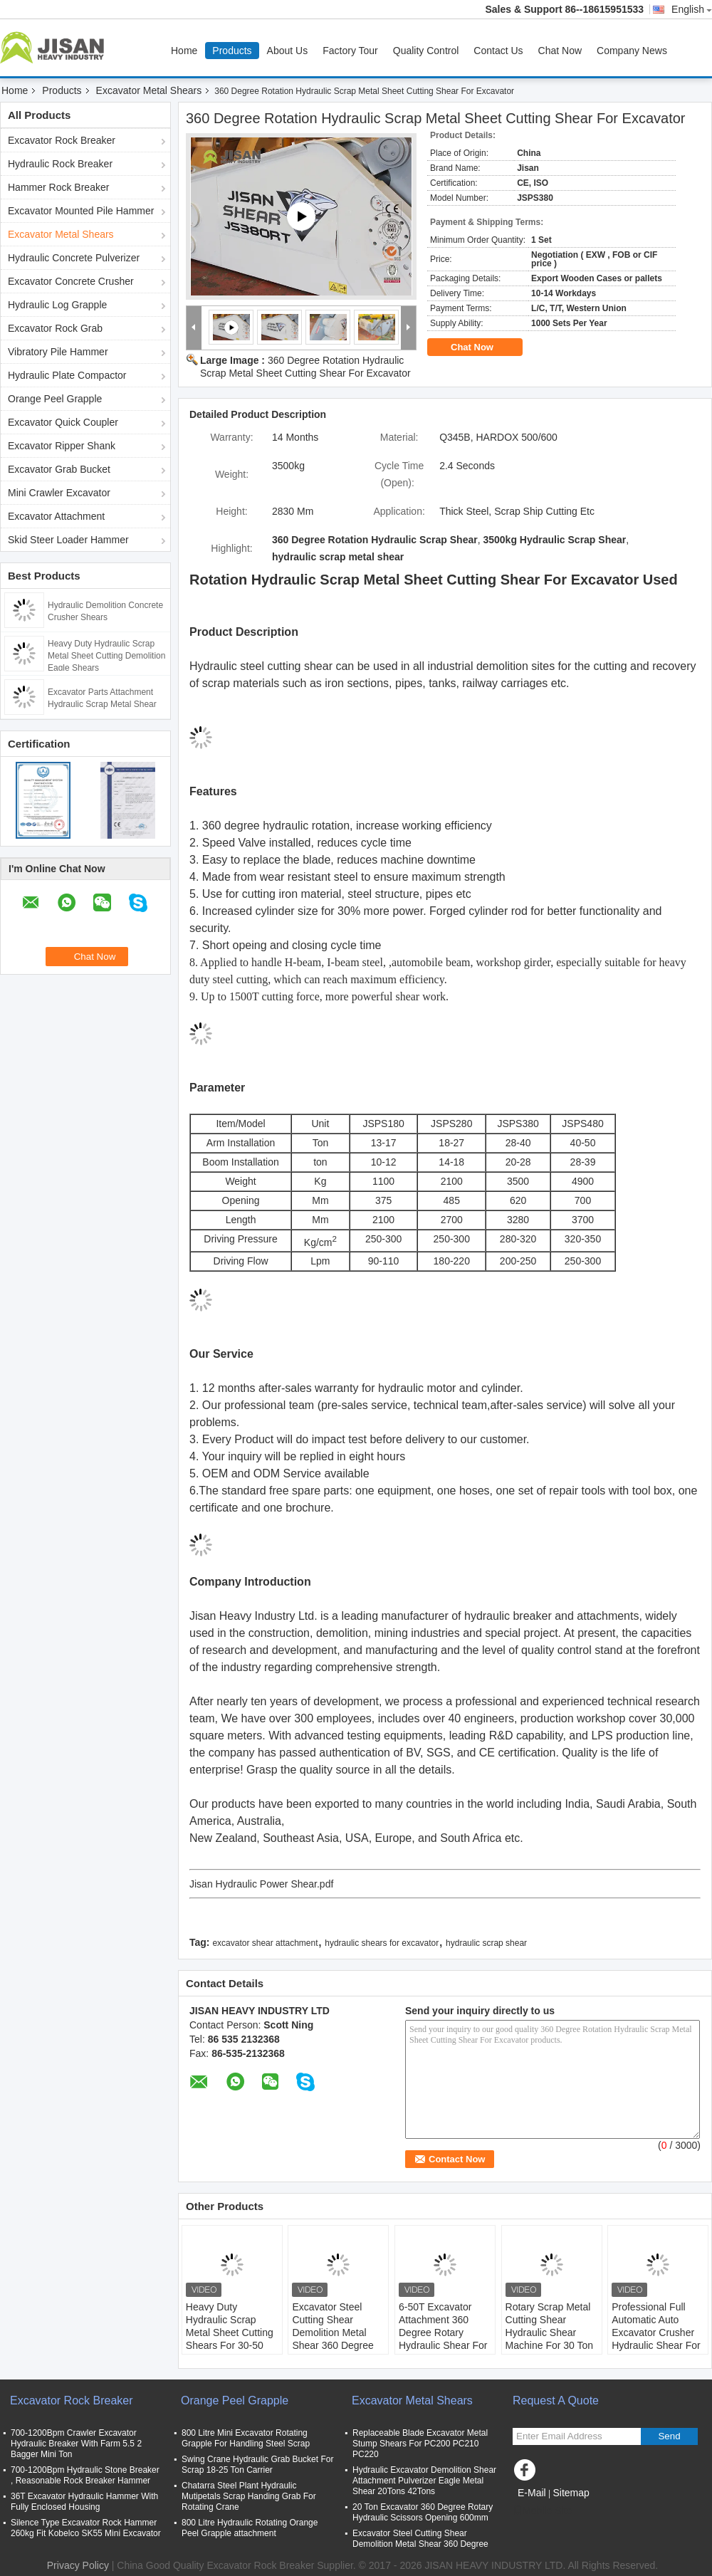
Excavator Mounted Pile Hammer (81, 210)
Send (669, 2436)
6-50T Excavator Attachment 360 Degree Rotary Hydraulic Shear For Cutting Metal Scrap (443, 2332)
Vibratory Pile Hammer (58, 351)
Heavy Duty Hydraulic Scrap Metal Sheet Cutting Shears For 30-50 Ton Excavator (229, 2332)
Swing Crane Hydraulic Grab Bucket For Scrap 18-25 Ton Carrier (257, 2464)
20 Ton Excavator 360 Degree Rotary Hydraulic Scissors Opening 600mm (422, 2512)
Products (231, 50)
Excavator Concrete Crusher (71, 281)
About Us (287, 50)
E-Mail (532, 2492)
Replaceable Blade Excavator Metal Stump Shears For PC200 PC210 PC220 (420, 2443)
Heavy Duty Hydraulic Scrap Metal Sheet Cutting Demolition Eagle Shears (106, 656)
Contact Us (498, 50)
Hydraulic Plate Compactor (67, 375)
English (691, 9)
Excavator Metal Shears (149, 90)
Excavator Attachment (56, 516)
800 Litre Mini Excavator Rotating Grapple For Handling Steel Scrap (246, 2438)
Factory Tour (350, 50)
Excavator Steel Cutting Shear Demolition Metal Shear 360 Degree (332, 2326)
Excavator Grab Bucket (59, 469)
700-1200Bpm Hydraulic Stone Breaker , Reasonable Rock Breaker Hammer (85, 2475)
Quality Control (426, 50)
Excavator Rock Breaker (61, 140)
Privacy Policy (78, 2565)
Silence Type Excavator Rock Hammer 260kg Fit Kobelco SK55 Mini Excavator (86, 2528)
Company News (632, 50)
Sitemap (571, 2492)
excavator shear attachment (265, 1943)
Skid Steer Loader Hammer (68, 539)
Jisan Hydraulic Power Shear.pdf (261, 1884)
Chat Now (560, 51)
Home (184, 50)
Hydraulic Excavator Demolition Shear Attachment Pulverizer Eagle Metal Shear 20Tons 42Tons (424, 2480)
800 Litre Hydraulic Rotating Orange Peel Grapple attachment (250, 2528)
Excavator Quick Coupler (63, 422)
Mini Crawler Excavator (59, 492)
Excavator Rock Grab (55, 328)
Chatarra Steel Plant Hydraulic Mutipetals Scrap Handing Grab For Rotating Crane (249, 2496)
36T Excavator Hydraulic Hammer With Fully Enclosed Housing (84, 2501)
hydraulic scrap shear (486, 1943)
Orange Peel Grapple (55, 398)
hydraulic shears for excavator (382, 1943)
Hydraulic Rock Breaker (60, 163)
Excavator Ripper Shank (61, 445)
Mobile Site (542, 2510)
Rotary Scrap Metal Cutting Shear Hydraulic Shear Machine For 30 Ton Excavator (549, 2332)
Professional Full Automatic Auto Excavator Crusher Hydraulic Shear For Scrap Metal (656, 2332)
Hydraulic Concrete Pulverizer (74, 257)
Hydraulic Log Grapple (57, 304)
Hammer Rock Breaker (58, 187)
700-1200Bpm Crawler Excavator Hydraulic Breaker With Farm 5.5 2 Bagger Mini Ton (76, 2443)
